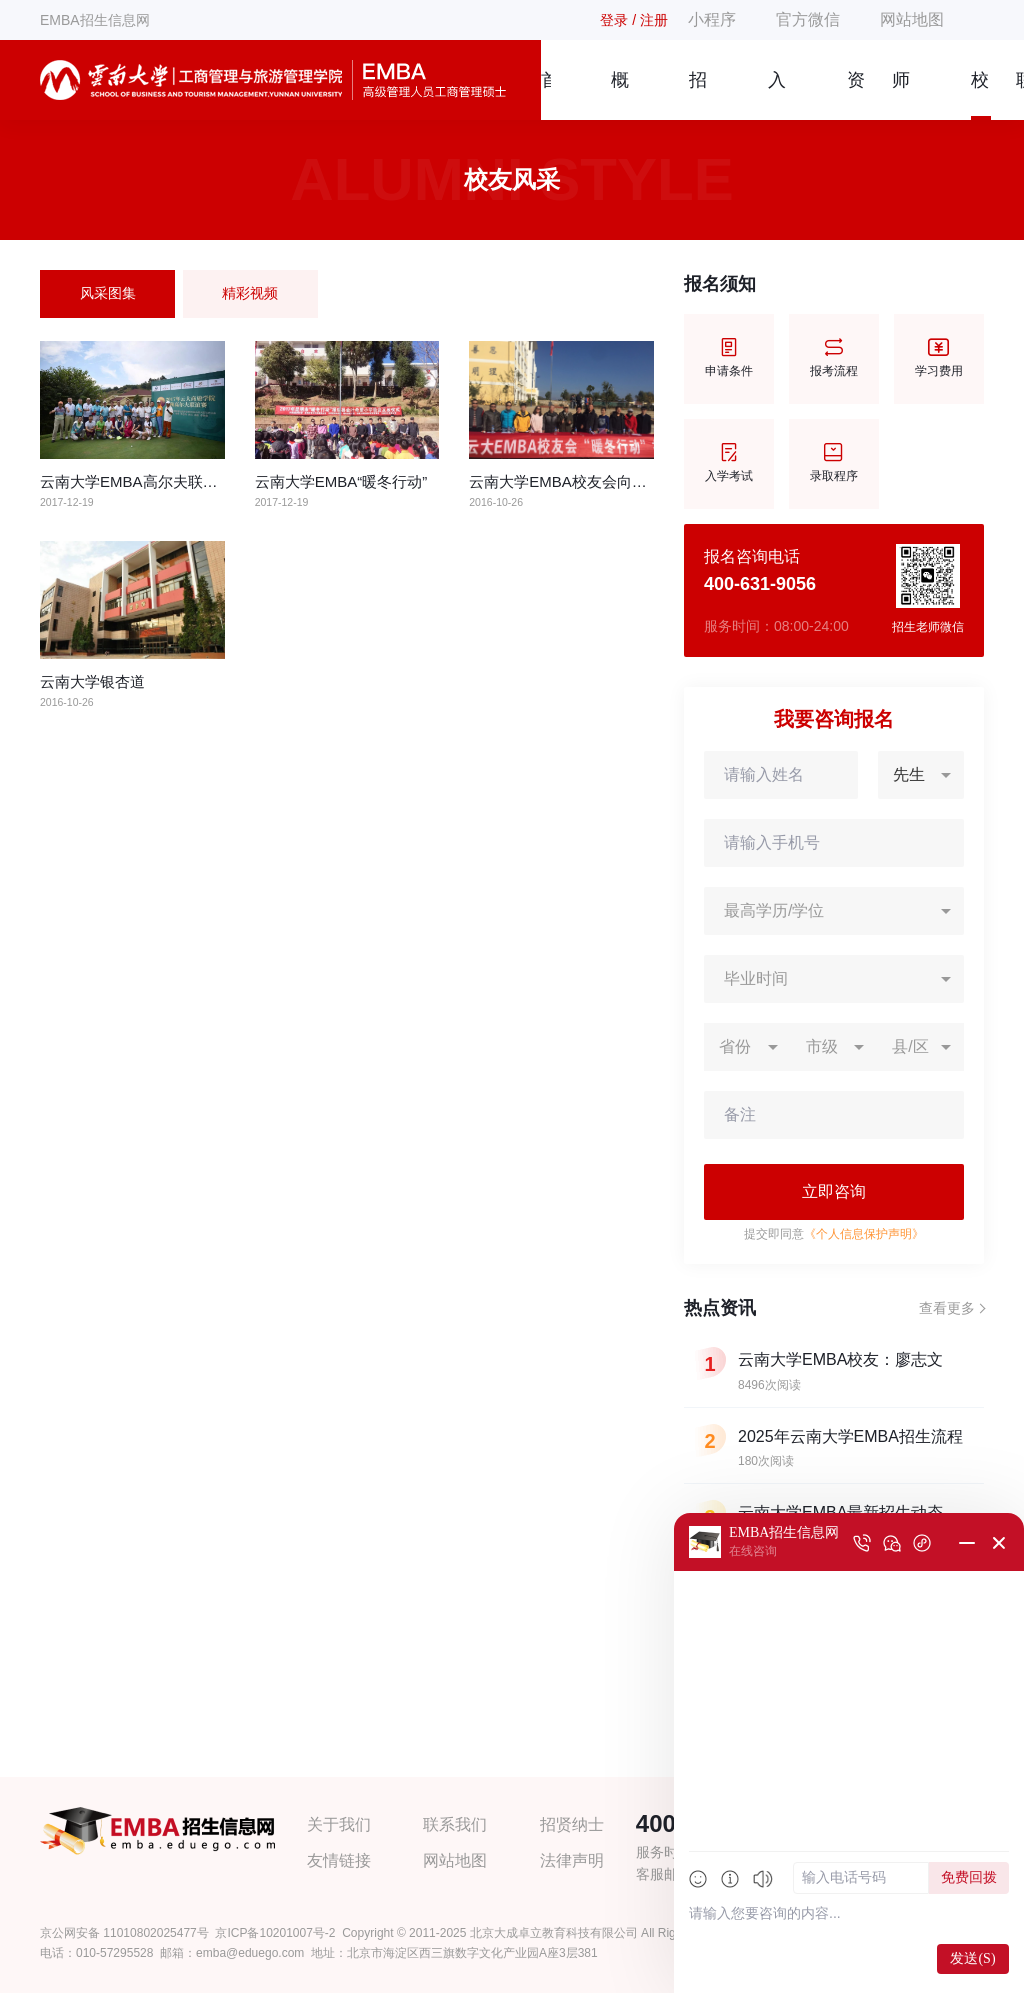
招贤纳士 (572, 1824)
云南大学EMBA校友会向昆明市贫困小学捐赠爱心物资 (648, 481)
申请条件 (729, 358)
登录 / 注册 (634, 20)
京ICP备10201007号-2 (275, 1933)
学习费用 (939, 358)
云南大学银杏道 (92, 681)
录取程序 (834, 463)
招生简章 (698, 95)
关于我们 (339, 1824)
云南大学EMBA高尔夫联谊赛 (136, 481)
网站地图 (912, 19)
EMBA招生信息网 (95, 20)
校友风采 (980, 95)
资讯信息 (856, 95)
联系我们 (455, 1824)
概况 (620, 95)
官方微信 (808, 19)
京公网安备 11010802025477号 (124, 1933)
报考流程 (834, 358)
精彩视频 (250, 293)
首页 (546, 95)
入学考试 (729, 463)
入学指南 (777, 95)
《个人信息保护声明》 (864, 1234)
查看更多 (947, 1308)
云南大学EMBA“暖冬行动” (341, 481)
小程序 (712, 19)
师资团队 (901, 95)
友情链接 (339, 1860)
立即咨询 (834, 1191)
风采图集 (108, 293)
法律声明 (572, 1860)
